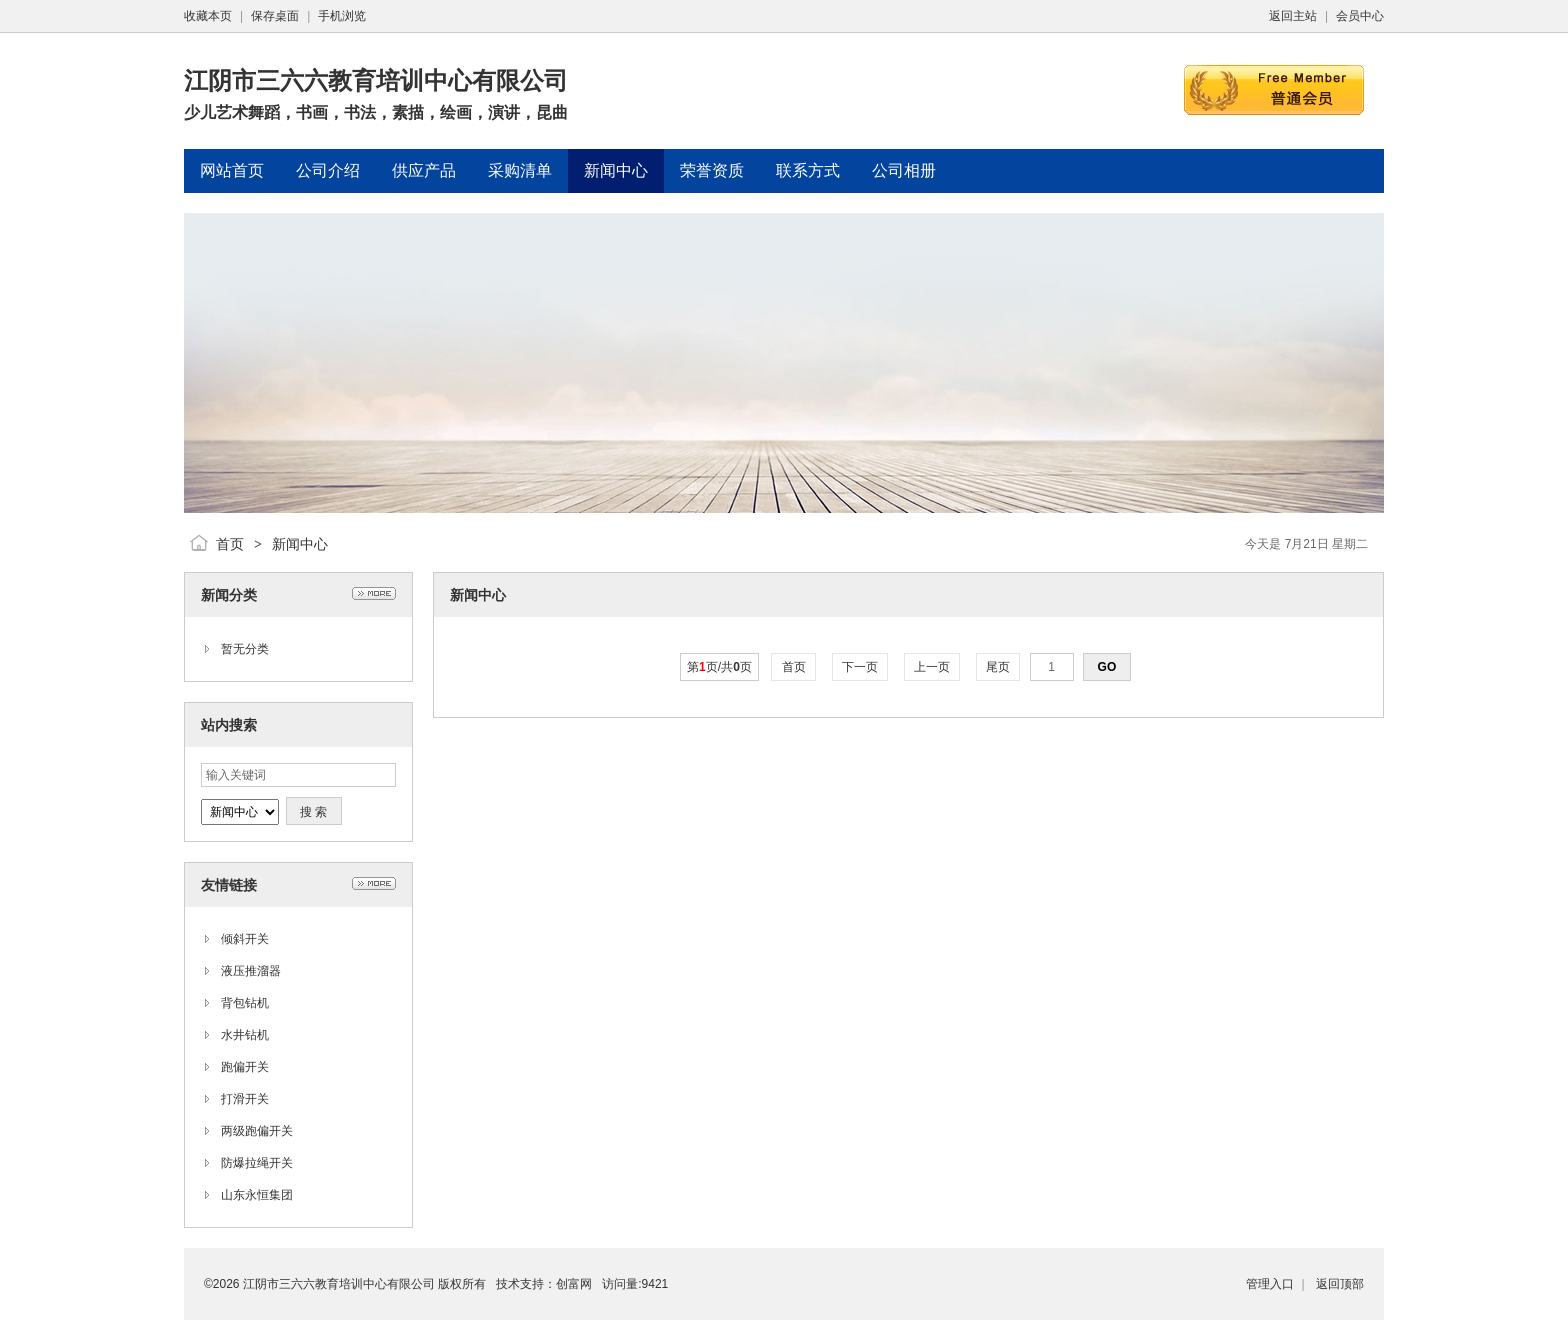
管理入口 (1270, 1284)
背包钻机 (245, 1003)
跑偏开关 (245, 1067)
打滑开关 (245, 1099)
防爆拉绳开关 (257, 1163)
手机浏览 (342, 16)
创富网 (574, 1284)
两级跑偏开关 (257, 1131)
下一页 (860, 667)
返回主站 (1293, 16)
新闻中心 (300, 544)
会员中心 (1360, 16)
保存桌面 (275, 16)
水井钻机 (245, 1035)
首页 (230, 544)
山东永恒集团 (257, 1195)
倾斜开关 (245, 939)
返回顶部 (1340, 1284)
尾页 (998, 667)
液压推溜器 (251, 971)
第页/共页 (719, 667)
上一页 (932, 667)
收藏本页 (208, 16)
